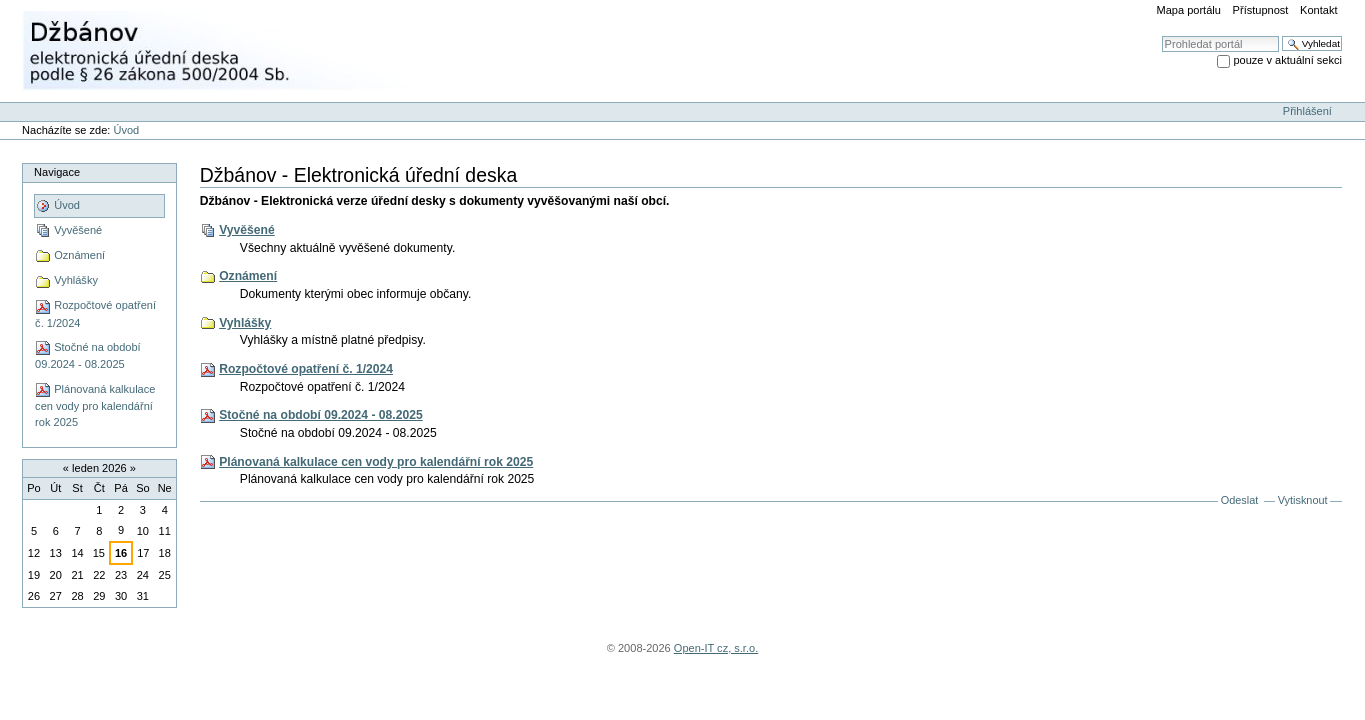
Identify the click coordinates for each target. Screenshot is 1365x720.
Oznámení (248, 276)
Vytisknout (1303, 500)
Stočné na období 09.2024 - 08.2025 (321, 415)
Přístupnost (1261, 10)
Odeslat (1240, 500)
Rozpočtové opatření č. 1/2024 (306, 369)
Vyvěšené (247, 230)
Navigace (57, 172)
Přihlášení (1307, 111)
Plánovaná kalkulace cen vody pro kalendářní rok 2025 (376, 462)
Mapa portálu (1189, 10)
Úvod (126, 130)
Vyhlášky (245, 323)
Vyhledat (1161, 35)
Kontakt (1318, 10)
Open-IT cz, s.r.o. (716, 648)
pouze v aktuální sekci (1287, 60)
